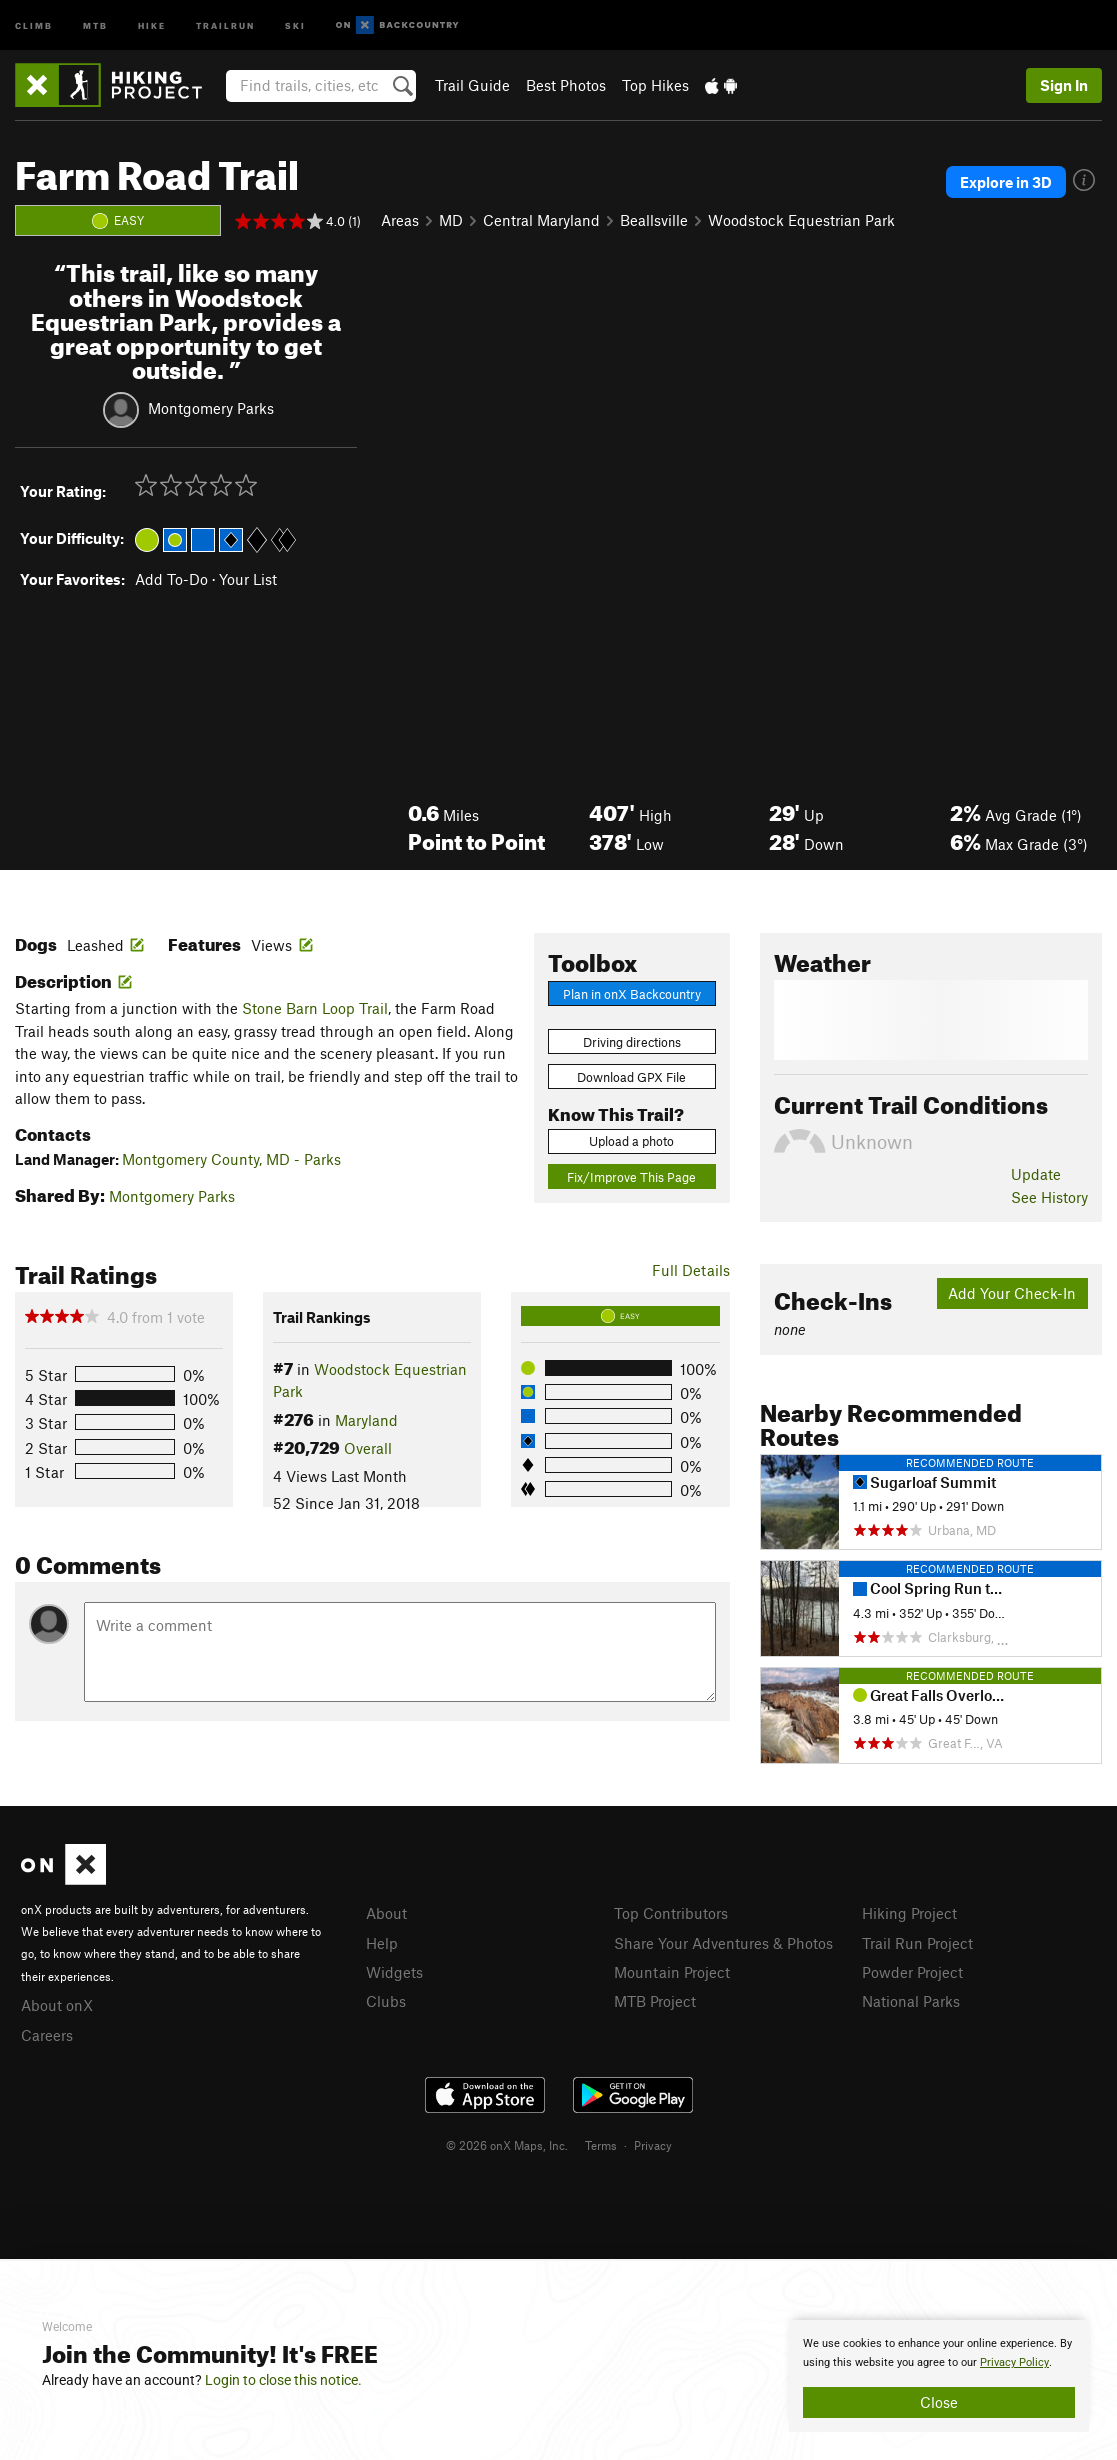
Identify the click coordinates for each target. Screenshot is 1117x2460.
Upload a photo (631, 1141)
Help (382, 1943)
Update (1036, 1174)
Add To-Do (171, 579)
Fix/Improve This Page (631, 1177)
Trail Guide (472, 85)
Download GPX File (631, 1077)
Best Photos (566, 85)
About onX (57, 2005)
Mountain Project (672, 1972)
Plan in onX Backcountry (632, 994)
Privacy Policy (1014, 2362)
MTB (95, 24)
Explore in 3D (1006, 182)
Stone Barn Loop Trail (315, 1008)
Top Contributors (671, 1913)
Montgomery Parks (211, 408)
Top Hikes (655, 85)
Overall (368, 1448)
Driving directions (632, 1042)
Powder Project (912, 1972)
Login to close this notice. (283, 2380)
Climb (34, 24)
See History (1049, 1197)
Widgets (394, 1972)
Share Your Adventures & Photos (723, 1943)
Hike (152, 24)
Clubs (386, 2001)
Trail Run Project (917, 1943)
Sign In (1064, 85)
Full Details (691, 1270)
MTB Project (655, 2001)
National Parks (911, 2001)
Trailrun (225, 24)
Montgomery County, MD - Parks (231, 1159)
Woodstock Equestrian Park (801, 220)
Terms (601, 2145)
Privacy (653, 2145)
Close (939, 2402)
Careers (47, 2035)
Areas (400, 220)
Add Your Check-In (1012, 1293)
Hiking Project (909, 1913)
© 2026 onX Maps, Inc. (507, 2145)
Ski (295, 24)
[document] (939, 2376)
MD (451, 220)
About (386, 1913)
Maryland (366, 1420)
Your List (248, 579)
